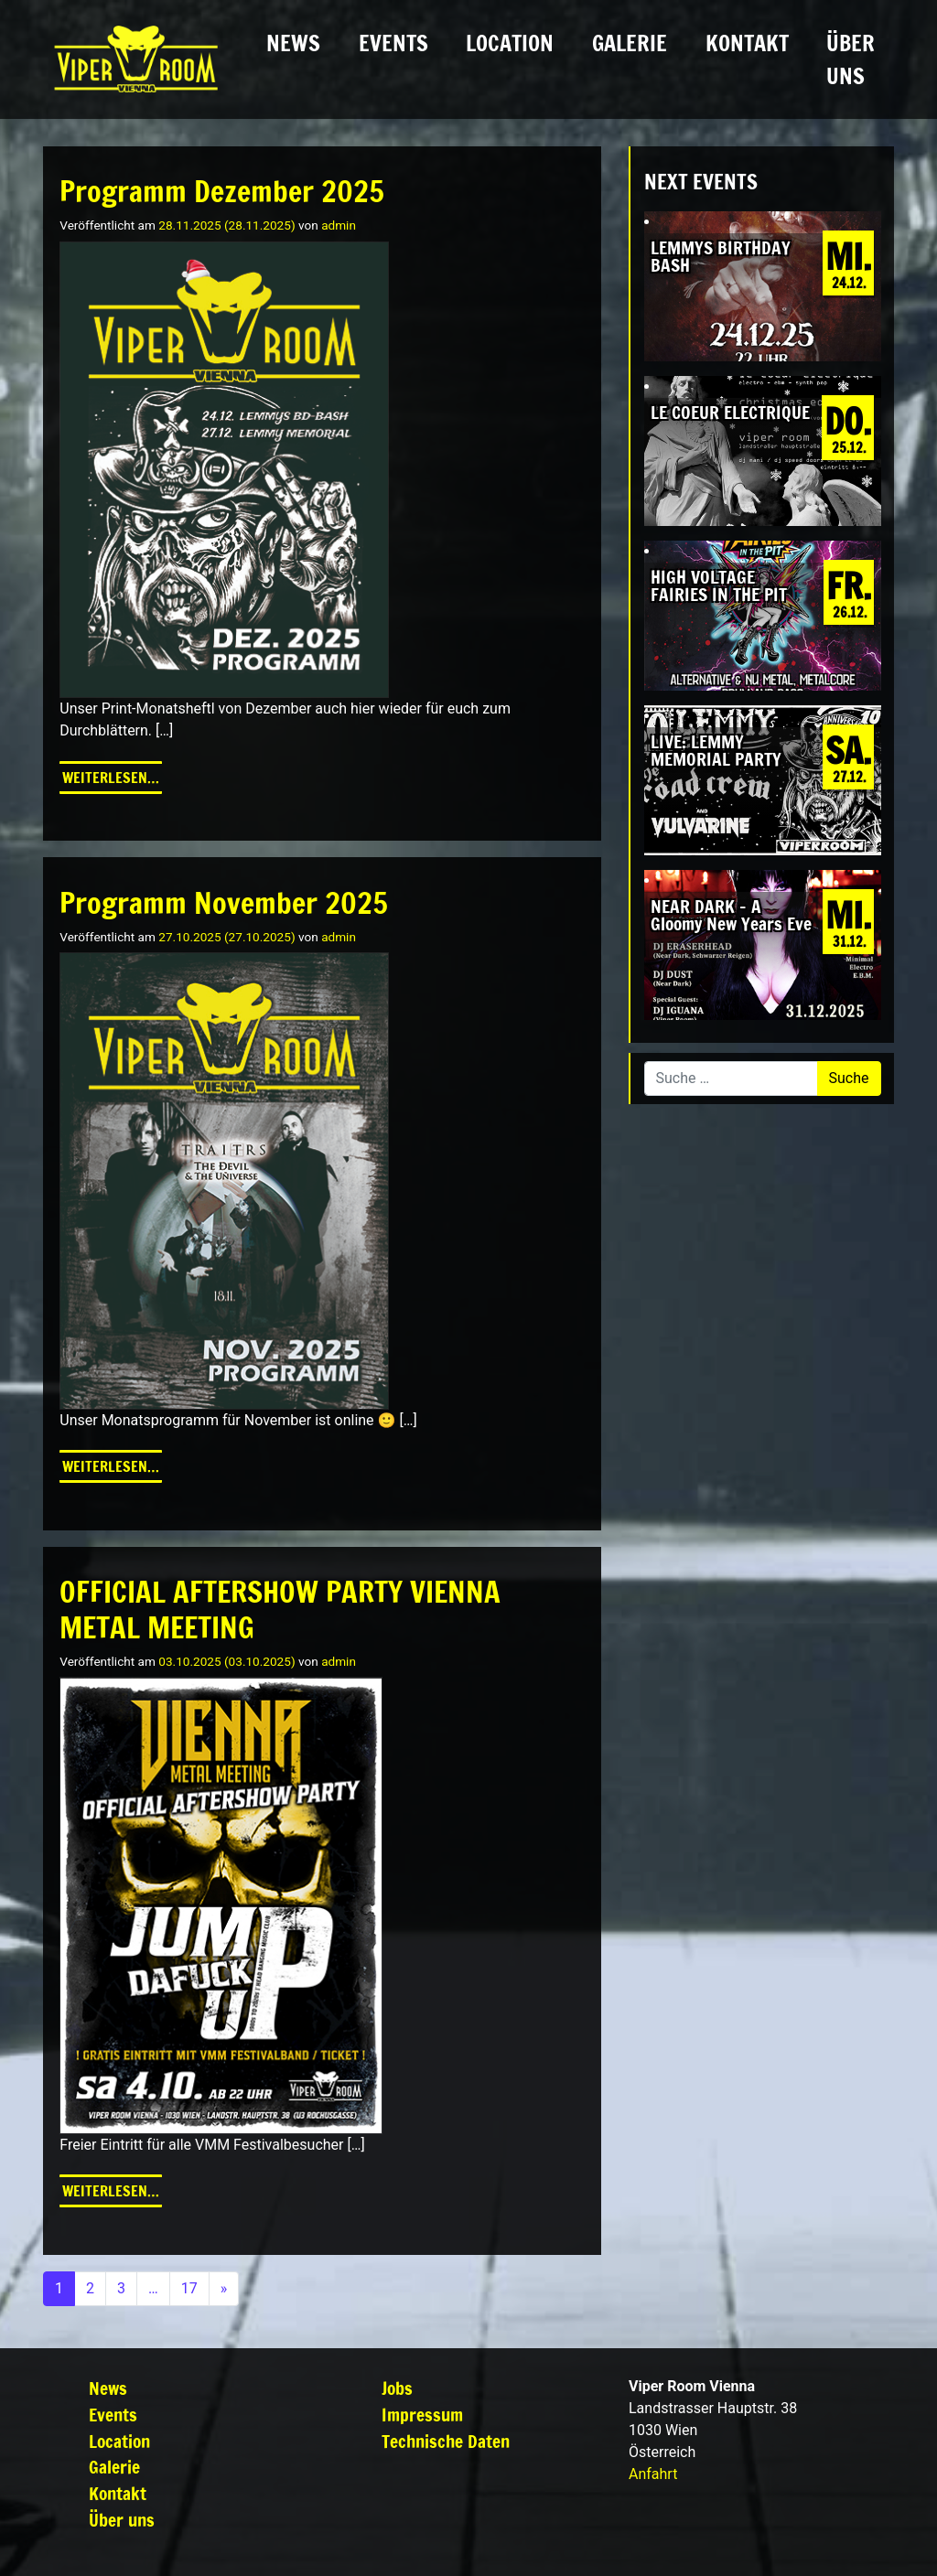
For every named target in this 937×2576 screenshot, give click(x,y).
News (293, 43)
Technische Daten (446, 2441)
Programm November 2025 (223, 903)
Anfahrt (653, 2474)
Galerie (629, 43)
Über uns (850, 59)
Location (510, 43)
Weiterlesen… (112, 777)
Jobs (397, 2388)
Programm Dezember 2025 (221, 191)
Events (393, 43)
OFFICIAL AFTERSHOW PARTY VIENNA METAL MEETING (280, 1609)
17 (189, 2288)
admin (338, 225)
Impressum (422, 2414)
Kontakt (747, 43)
